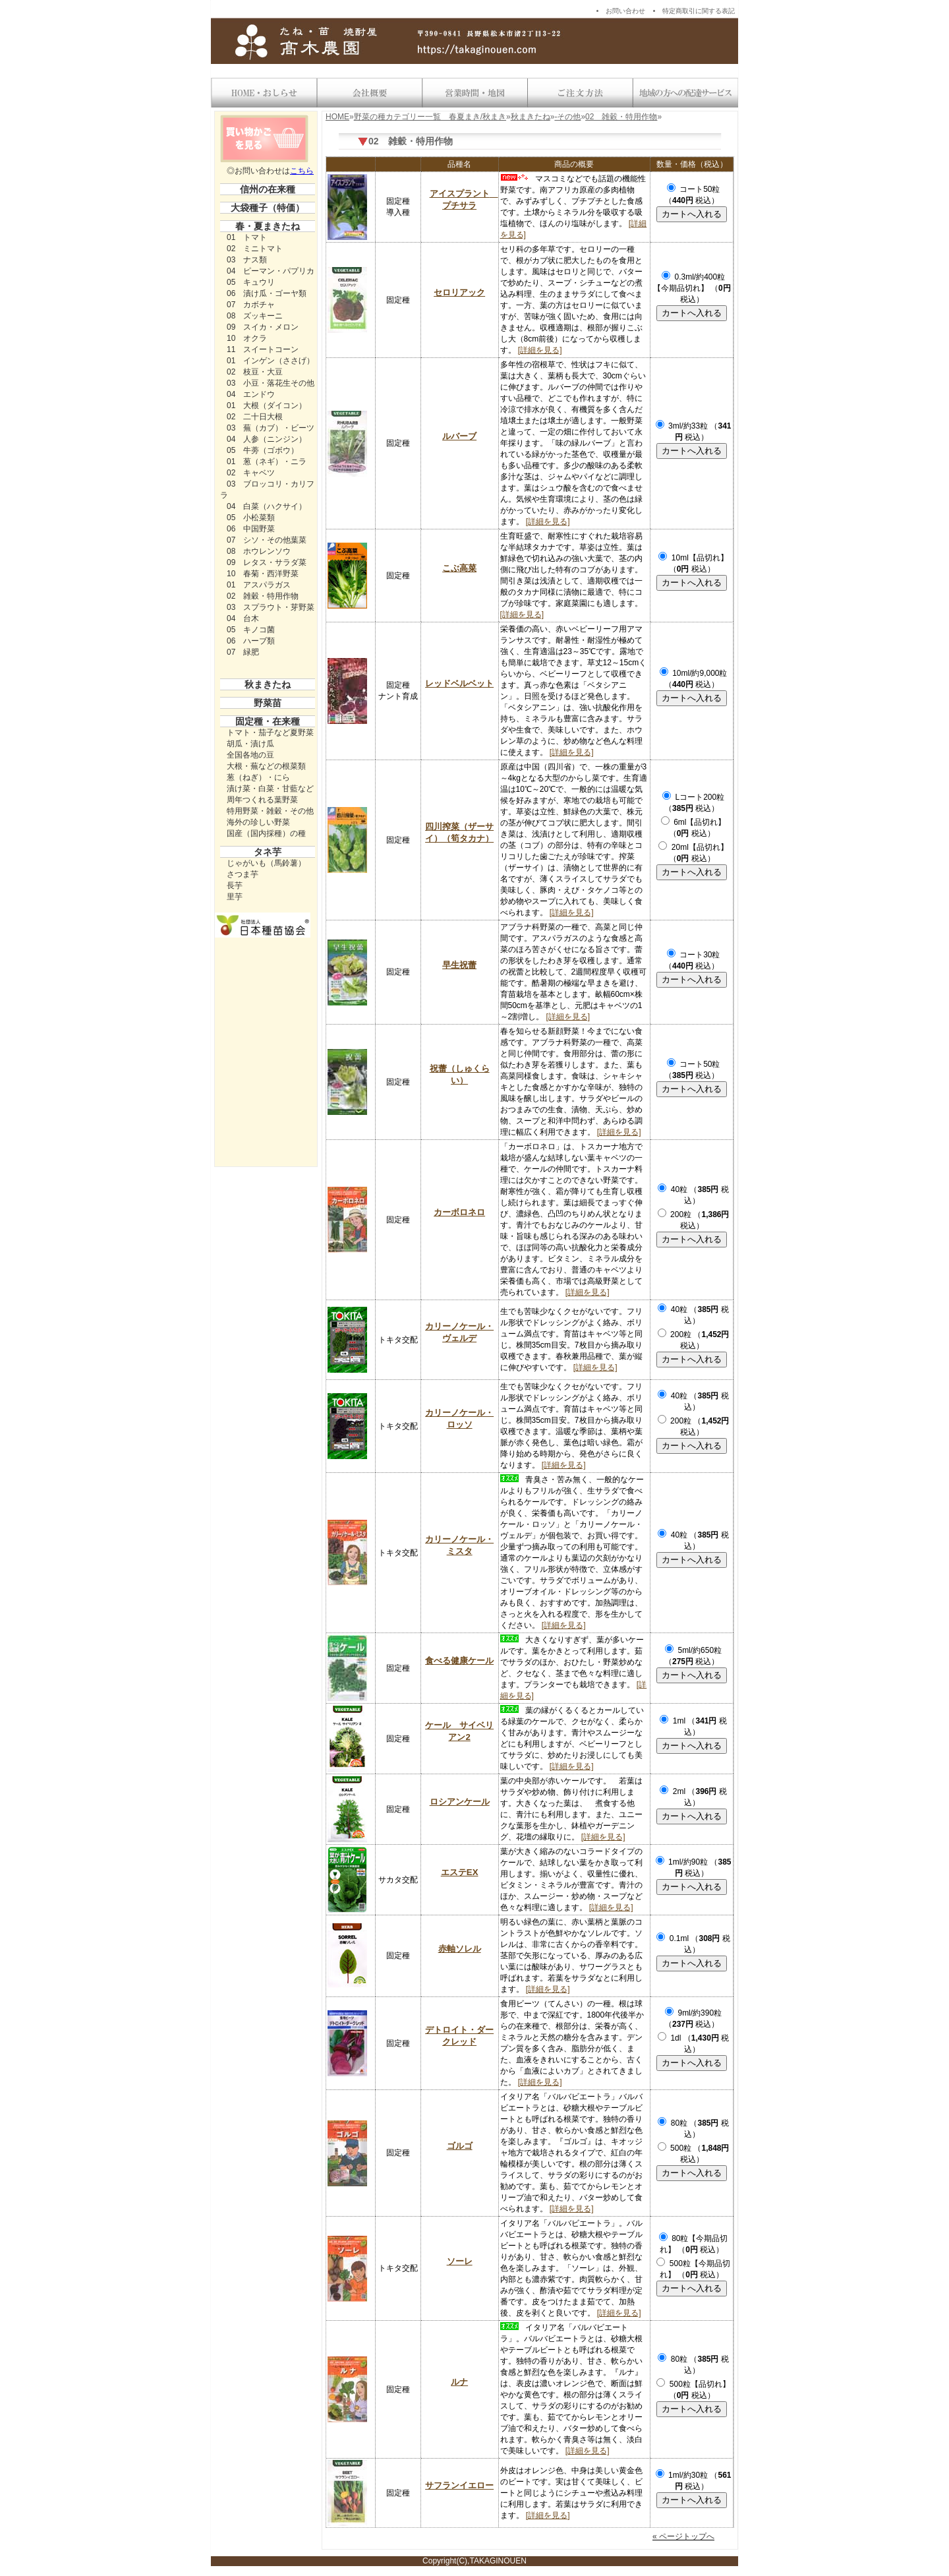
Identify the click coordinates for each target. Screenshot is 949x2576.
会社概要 (369, 92)
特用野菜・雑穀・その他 (270, 811)
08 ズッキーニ (255, 315)
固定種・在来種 (267, 721)
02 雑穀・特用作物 (263, 596)
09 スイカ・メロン (263, 327)
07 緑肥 (243, 652)
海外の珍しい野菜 (258, 822)
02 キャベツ (251, 472)
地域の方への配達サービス (685, 92)
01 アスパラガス (259, 584)
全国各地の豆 (250, 755)
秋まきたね (267, 684)
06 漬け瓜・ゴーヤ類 (266, 293)
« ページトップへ (683, 2536)
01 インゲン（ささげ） (270, 360)
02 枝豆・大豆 (255, 371)
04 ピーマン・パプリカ (270, 271)
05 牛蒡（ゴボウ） (263, 450)
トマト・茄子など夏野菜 (270, 732)
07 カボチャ (251, 304)
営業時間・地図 (474, 92)
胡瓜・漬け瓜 (250, 743)
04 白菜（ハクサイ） (266, 506)
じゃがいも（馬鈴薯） (266, 863)
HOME (337, 116)
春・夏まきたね (267, 226)
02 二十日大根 (255, 416)
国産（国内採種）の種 (266, 833)
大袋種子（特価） (267, 207)
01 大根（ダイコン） (266, 405)
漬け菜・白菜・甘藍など (270, 788)
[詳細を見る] (540, 350)
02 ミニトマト (255, 248)
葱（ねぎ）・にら (258, 777)
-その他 (567, 116)
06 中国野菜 (251, 528)
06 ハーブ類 (251, 640)
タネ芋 (267, 852)
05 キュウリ (251, 282)
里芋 (235, 896)
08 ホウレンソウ (259, 551)
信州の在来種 (267, 189)
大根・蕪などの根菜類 (266, 766)
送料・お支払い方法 (580, 92)
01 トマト (247, 237)
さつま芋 (242, 874)
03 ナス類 (247, 259)
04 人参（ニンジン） (266, 439)
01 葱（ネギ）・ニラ (266, 461)
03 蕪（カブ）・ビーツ (270, 428)
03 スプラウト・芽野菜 (270, 607)
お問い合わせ (625, 11)
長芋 (235, 885)
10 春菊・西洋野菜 (263, 573)
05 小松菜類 (251, 517)
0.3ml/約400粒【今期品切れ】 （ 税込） (692, 288)
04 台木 (243, 618)
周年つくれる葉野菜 (262, 799)
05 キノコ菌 (251, 629)
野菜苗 (267, 703)
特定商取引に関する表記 (698, 11)
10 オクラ (247, 338)
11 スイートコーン (263, 349)
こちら (302, 170)
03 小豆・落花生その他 (270, 383)
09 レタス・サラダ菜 (266, 562)
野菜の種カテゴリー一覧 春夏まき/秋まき (430, 116)
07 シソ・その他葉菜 (266, 540)
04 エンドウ (251, 394)
